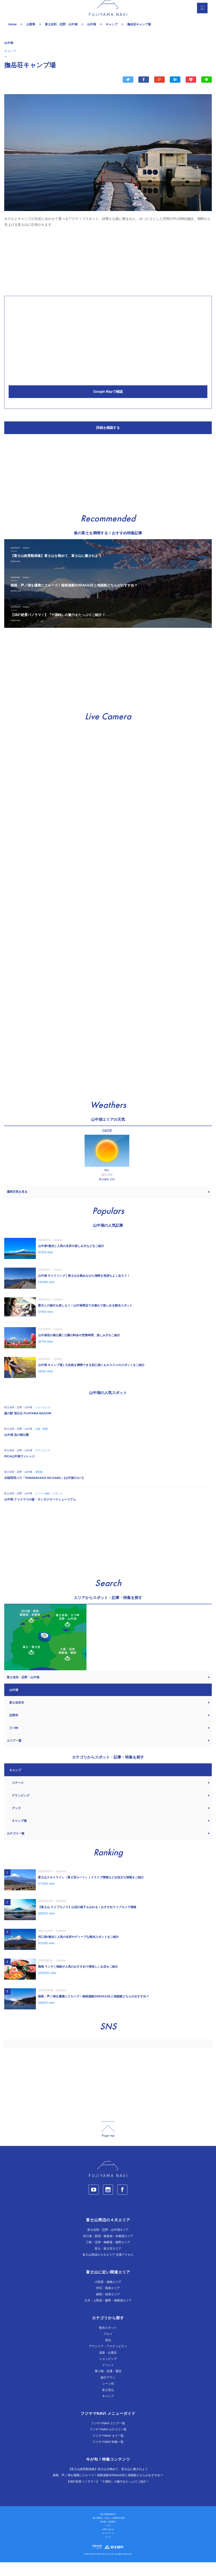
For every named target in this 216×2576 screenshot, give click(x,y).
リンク (108, 2551)
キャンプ (108, 2409)
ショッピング (108, 2372)
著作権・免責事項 (108, 2535)
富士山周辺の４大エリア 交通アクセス (108, 2268)
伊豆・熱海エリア (108, 2301)
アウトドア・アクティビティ (108, 2360)
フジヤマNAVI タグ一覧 (108, 2449)
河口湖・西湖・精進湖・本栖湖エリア (108, 2249)
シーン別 (108, 2397)
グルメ (108, 2347)
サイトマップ (108, 2547)
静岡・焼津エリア (108, 2308)
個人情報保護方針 (108, 2528)
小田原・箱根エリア (108, 2295)
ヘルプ (108, 2539)
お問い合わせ (108, 2543)
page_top (108, 2143)
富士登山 (108, 2403)
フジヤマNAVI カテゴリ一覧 (108, 2443)
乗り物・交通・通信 (108, 2384)
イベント (108, 2378)
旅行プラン (108, 2391)
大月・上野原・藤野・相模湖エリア (108, 2314)
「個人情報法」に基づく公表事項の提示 (108, 2532)
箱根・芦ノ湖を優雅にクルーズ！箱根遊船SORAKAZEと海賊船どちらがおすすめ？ (108, 2489)
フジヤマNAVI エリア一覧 (108, 2437)
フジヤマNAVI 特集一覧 (108, 2455)
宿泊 (108, 2353)
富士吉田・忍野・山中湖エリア (108, 2243)
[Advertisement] (108, 274)
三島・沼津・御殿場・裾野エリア (108, 2256)
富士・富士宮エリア (108, 2262)
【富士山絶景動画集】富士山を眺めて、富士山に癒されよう (108, 2482)
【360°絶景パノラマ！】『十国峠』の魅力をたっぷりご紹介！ (108, 2495)
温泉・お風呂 (108, 2366)
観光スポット (108, 2341)
